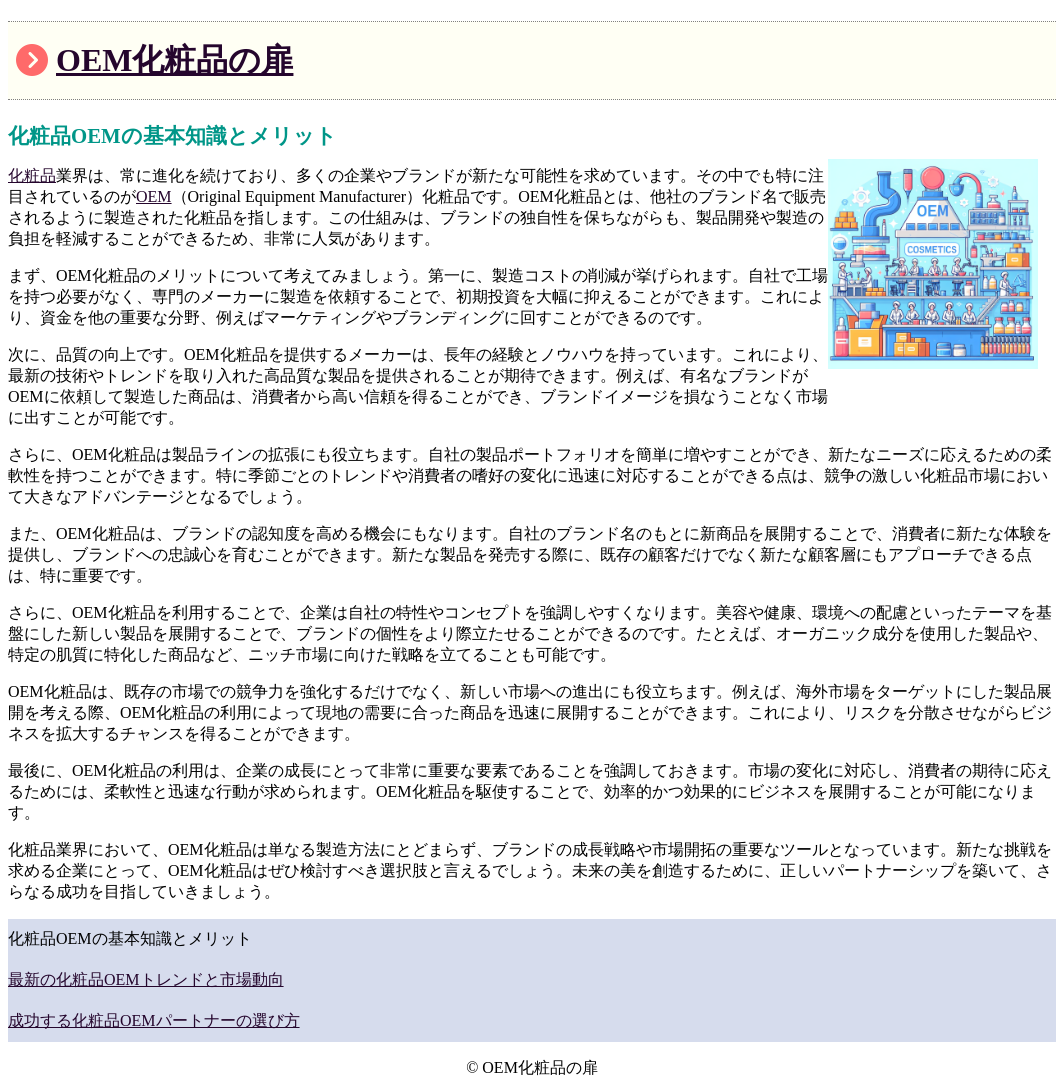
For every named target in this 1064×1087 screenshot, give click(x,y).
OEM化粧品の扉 (174, 60)
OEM (154, 196)
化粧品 (32, 175)
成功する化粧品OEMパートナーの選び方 (154, 1020)
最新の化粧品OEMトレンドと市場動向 (146, 979)
